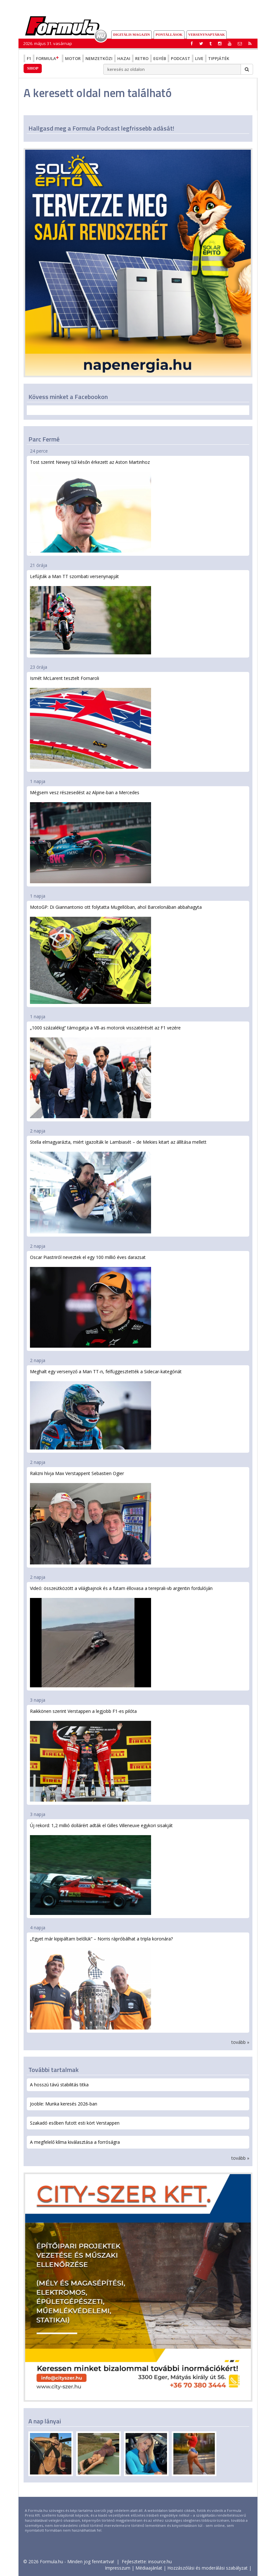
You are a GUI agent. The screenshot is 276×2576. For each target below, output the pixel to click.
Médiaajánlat (148, 2568)
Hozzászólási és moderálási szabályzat (207, 2568)
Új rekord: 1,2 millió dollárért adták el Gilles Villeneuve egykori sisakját (101, 1868)
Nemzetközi (99, 58)
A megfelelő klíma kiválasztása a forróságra (75, 2142)
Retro (142, 58)
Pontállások (169, 34)
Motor (73, 58)
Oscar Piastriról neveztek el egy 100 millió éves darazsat (90, 1301)
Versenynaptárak (206, 34)
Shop (32, 68)
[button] (249, 43)
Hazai (123, 58)
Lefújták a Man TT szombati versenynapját (90, 613)
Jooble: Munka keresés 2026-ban (63, 2104)
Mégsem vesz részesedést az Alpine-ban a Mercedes (90, 836)
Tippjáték (218, 58)
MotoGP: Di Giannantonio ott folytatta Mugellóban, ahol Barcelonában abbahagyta (116, 954)
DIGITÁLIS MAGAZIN (131, 34)
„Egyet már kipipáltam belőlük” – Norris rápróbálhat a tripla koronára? (101, 1982)
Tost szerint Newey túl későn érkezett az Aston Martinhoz (90, 506)
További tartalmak (53, 2070)
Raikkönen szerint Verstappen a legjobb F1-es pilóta (90, 1755)
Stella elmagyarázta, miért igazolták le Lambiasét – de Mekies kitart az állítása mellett (118, 1186)
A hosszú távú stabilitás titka (59, 2085)
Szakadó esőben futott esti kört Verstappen (75, 2123)
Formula (48, 58)
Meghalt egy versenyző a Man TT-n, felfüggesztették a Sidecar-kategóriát (106, 1409)
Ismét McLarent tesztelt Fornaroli (90, 722)
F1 (29, 58)
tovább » (240, 2042)
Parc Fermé (44, 439)
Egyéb (159, 58)
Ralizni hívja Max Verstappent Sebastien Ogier (90, 1517)
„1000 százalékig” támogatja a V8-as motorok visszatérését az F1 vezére (105, 1071)
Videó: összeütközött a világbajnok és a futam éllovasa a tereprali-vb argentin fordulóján (121, 1636)
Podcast (180, 58)
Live (199, 58)
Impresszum (117, 2568)
